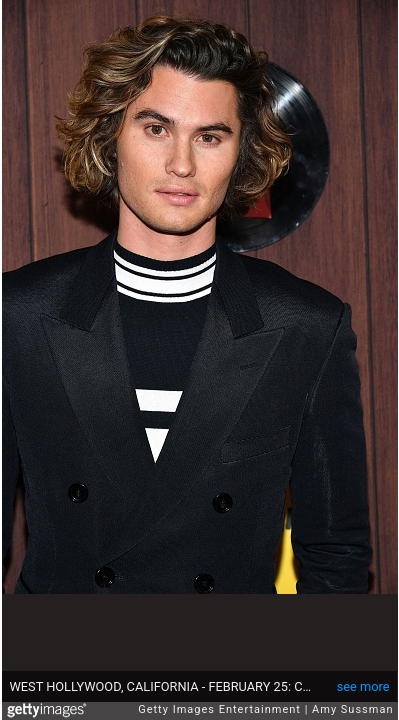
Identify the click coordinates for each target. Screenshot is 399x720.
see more (363, 686)
